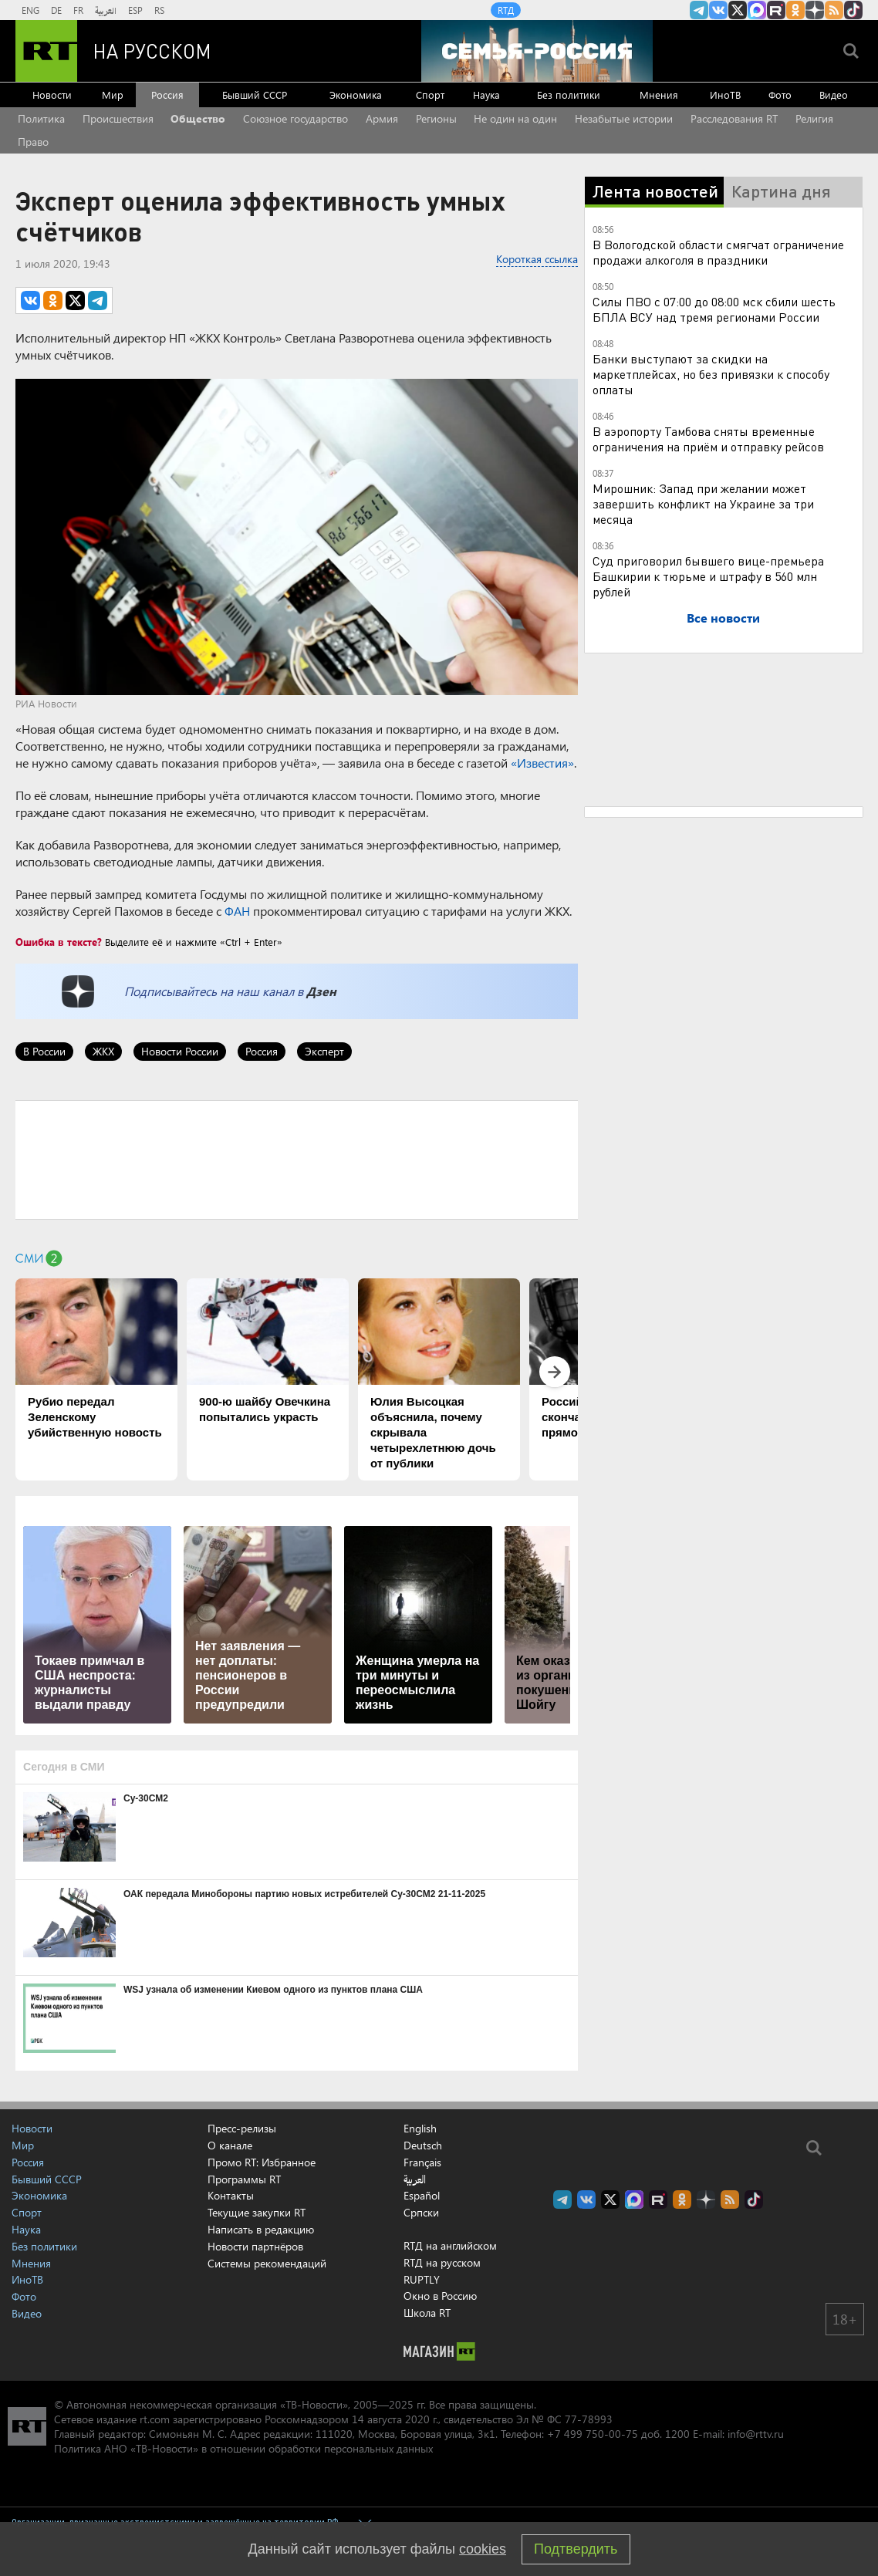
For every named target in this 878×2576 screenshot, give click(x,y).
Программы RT (244, 2179)
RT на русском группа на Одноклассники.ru (795, 10)
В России (44, 1051)
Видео (833, 94)
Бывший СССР (254, 94)
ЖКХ (103, 1051)
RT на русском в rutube (776, 10)
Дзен (321, 991)
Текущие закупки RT (257, 2212)
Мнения (659, 94)
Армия (382, 118)
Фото (780, 94)
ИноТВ (725, 94)
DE (56, 10)
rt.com (155, 2419)
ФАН (237, 911)
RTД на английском (450, 2245)
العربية (106, 10)
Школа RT (427, 2312)
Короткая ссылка (537, 259)
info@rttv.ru (756, 2433)
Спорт (430, 94)
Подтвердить (575, 2549)
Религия (814, 118)
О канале (230, 2145)
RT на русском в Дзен (814, 10)
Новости (52, 94)
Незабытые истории (624, 118)
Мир (112, 94)
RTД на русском (442, 2262)
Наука (486, 94)
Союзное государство (295, 118)
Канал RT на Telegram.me (699, 10)
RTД (506, 10)
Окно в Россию (440, 2295)
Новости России (179, 1051)
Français (422, 2162)
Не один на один (515, 118)
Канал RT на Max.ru (757, 10)
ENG (30, 10)
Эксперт (324, 1051)
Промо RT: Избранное (262, 2162)
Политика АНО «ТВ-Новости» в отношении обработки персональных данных (243, 2448)
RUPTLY (422, 2279)
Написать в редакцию (261, 2229)
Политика (41, 118)
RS (159, 10)
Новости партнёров (255, 2246)
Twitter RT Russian (737, 10)
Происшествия (118, 118)
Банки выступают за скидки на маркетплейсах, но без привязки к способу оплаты (711, 373)
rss (834, 10)
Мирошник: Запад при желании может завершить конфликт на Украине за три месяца (703, 503)
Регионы (436, 118)
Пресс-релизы (242, 2128)
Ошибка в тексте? (58, 941)
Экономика (355, 94)
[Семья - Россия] (537, 51)
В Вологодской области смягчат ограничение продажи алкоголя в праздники (718, 252)
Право (33, 141)
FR (78, 10)
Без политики (568, 94)
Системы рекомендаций (267, 2263)
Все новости (723, 617)
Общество (198, 118)
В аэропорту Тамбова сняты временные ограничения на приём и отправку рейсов (708, 438)
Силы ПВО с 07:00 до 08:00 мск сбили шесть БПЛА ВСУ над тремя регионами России (714, 309)
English (420, 2128)
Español (422, 2196)
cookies (482, 2549)
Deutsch (423, 2145)
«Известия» (542, 763)
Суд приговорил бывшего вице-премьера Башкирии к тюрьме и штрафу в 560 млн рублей (708, 575)
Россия (167, 94)
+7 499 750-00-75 (592, 2433)
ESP (135, 10)
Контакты (231, 2195)
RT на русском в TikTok (853, 10)
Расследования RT (734, 118)
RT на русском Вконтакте (718, 10)
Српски (421, 2212)
